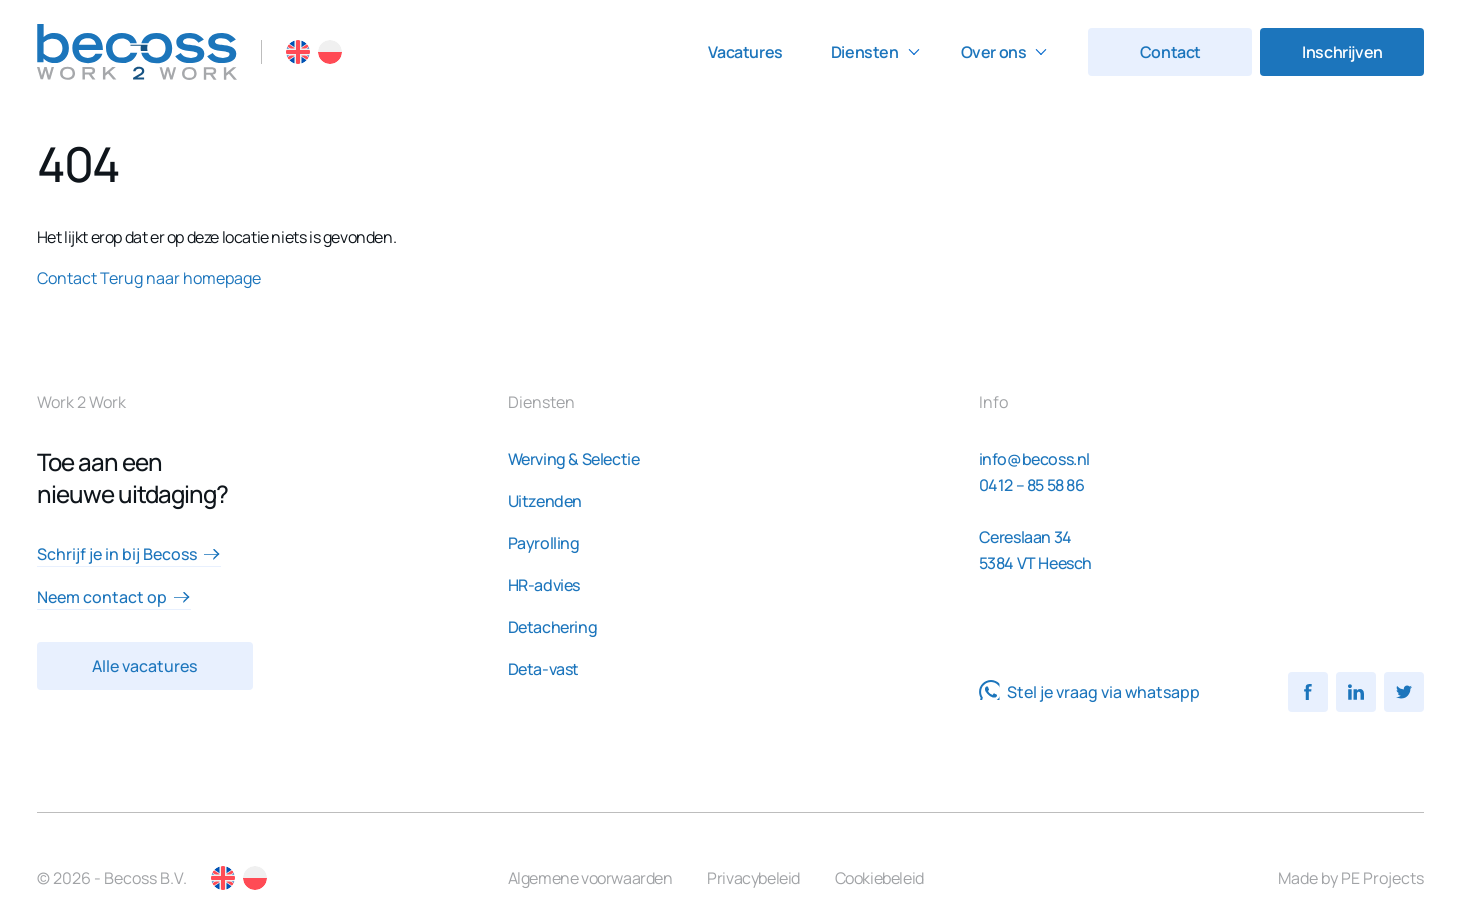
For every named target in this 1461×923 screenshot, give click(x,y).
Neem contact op (114, 597)
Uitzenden (545, 501)
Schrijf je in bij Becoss (129, 554)
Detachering (553, 627)
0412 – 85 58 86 (1032, 485)
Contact (1170, 52)
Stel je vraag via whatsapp (1089, 692)
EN (298, 52)
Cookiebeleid (879, 878)
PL (330, 52)
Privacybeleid (753, 878)
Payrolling (544, 543)
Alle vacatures (144, 666)
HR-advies (544, 585)
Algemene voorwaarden (590, 878)
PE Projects (1382, 878)
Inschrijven (1342, 52)
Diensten (865, 52)
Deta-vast (543, 669)
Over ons (994, 52)
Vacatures (745, 52)
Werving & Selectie (574, 459)
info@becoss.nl (1034, 459)
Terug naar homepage (180, 278)
